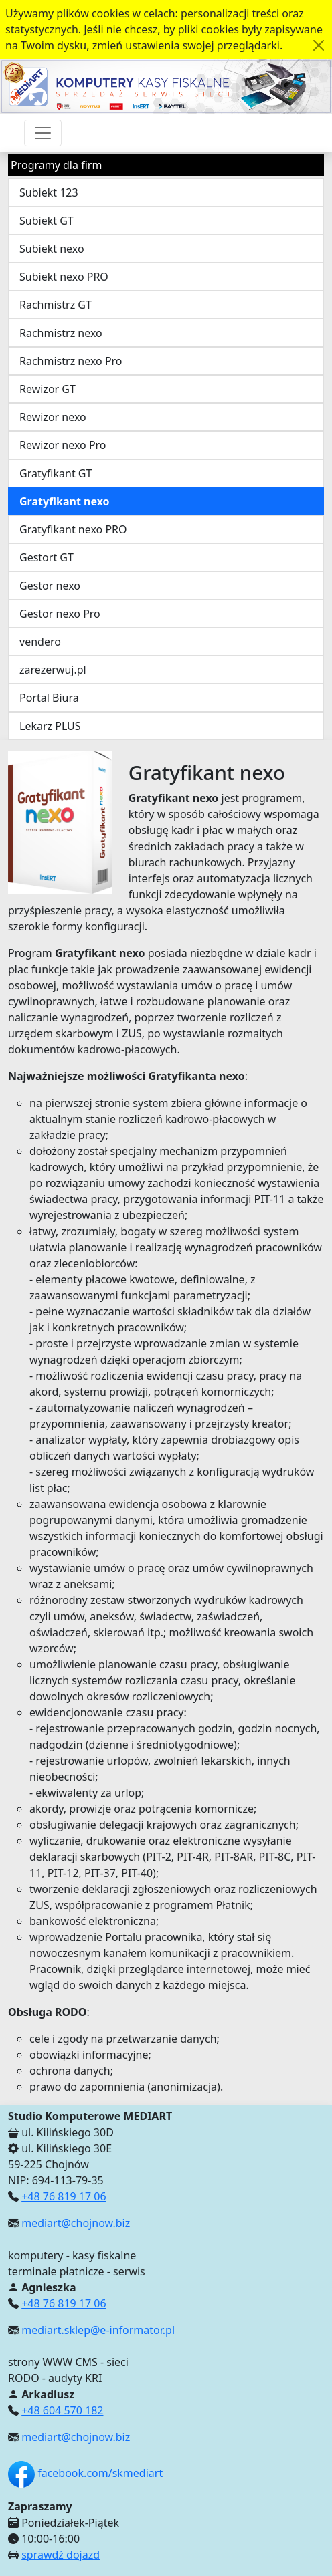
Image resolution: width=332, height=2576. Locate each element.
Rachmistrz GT (55, 304)
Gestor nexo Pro (59, 613)
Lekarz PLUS (50, 726)
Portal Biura (49, 697)
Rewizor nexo (52, 417)
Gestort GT (46, 557)
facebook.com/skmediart (85, 2473)
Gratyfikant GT (55, 473)
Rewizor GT (47, 389)
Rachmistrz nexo (60, 333)
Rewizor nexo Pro (62, 445)
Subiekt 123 (48, 192)
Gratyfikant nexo (64, 501)
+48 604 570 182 (62, 2410)
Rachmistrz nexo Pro (70, 361)
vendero (40, 641)
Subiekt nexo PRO (63, 276)
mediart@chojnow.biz (75, 2223)
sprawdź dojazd (60, 2554)
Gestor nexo (49, 585)
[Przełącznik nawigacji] (43, 133)
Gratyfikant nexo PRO (73, 529)
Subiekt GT (46, 220)
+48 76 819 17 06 (63, 2196)
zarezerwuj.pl (52, 669)
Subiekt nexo (51, 248)
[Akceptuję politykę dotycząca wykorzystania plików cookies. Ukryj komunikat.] (319, 45)
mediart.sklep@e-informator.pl (98, 2330)
